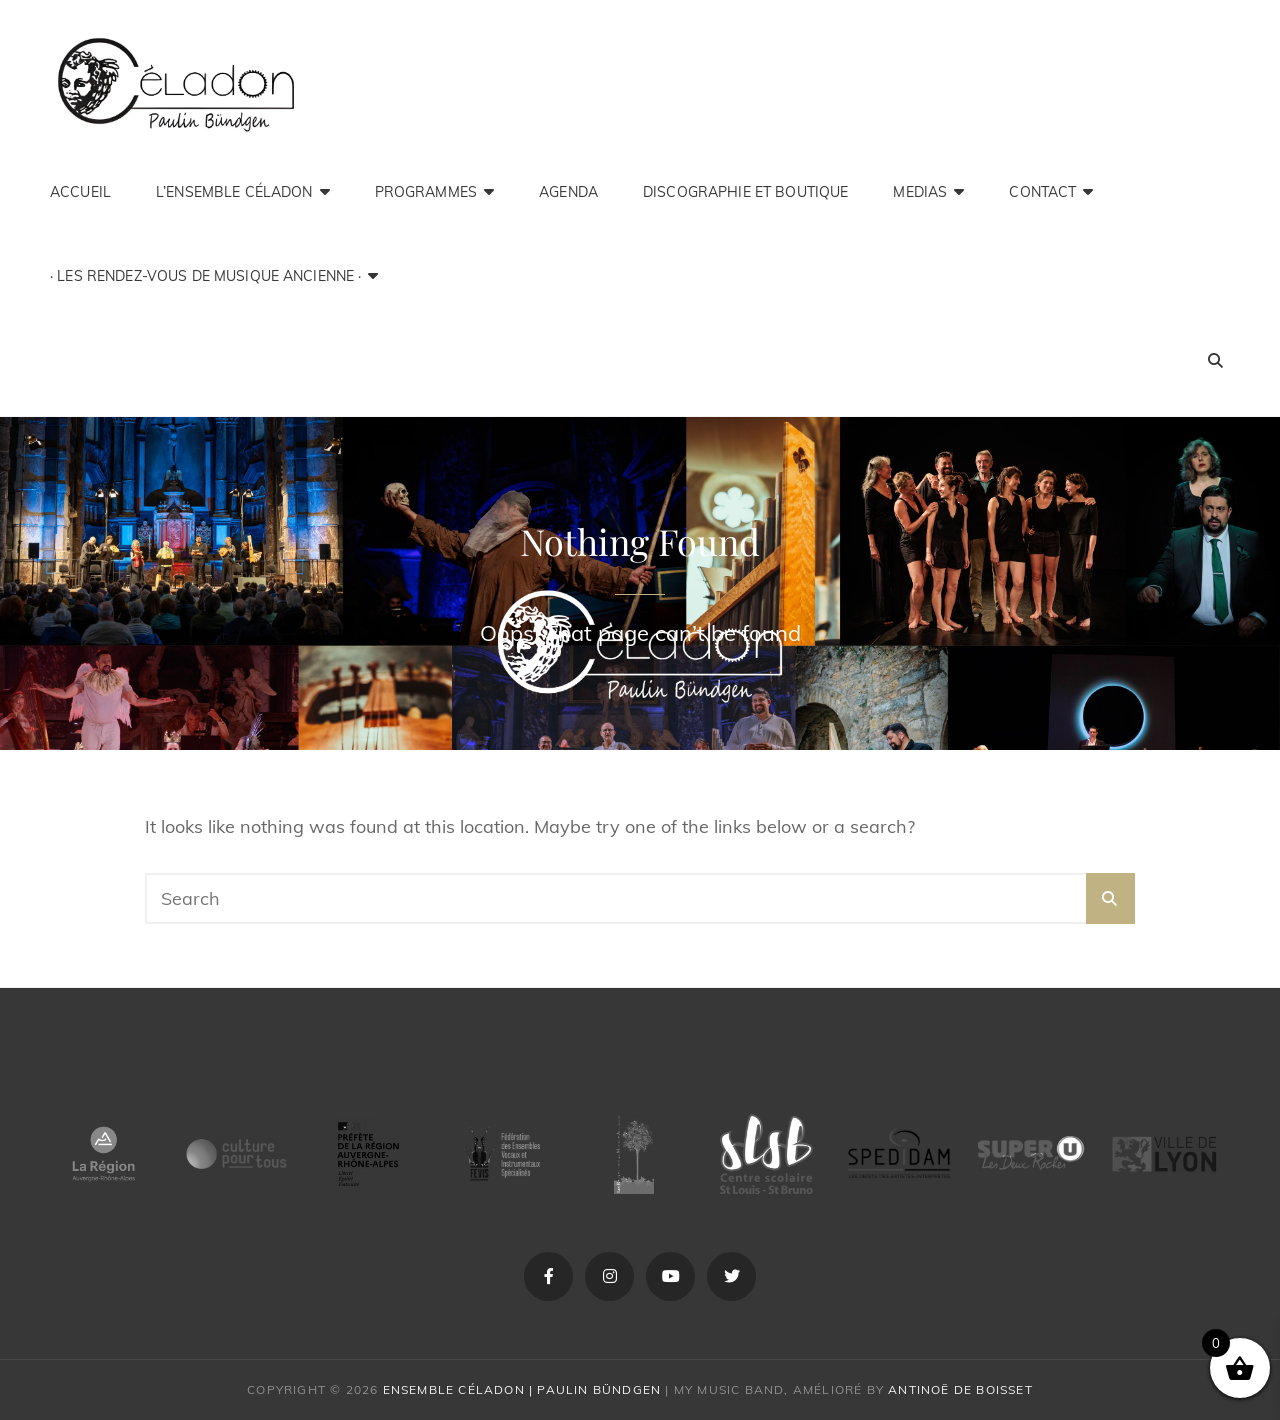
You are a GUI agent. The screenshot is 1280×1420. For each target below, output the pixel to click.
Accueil (80, 192)
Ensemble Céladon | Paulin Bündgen (522, 1389)
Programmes (426, 192)
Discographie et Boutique (745, 192)
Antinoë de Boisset (960, 1389)
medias (920, 192)
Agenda (568, 192)
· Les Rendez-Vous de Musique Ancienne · (205, 276)
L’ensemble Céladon (234, 192)
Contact (1042, 192)
